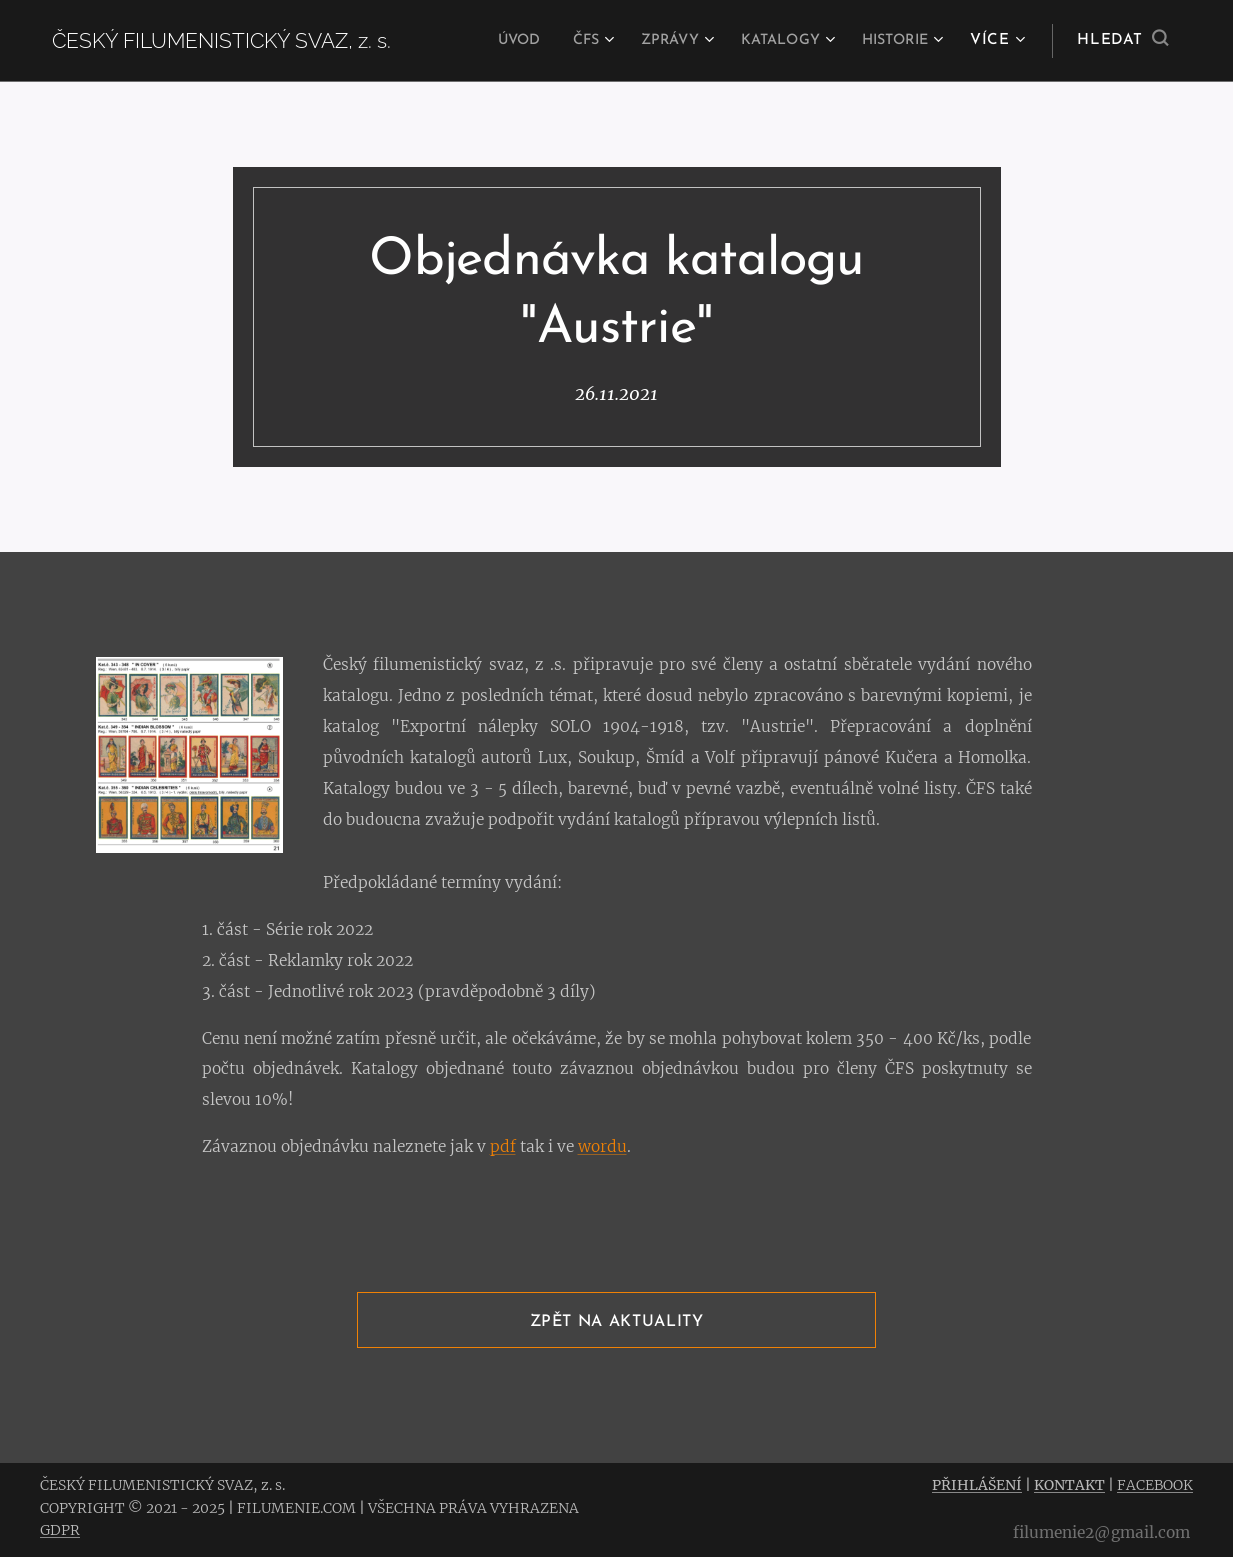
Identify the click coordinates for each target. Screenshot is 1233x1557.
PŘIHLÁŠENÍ (977, 1485)
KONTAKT (1069, 1485)
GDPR (60, 1530)
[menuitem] (487, 41)
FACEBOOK (1155, 1485)
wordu (602, 1147)
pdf (503, 1147)
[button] (1122, 41)
